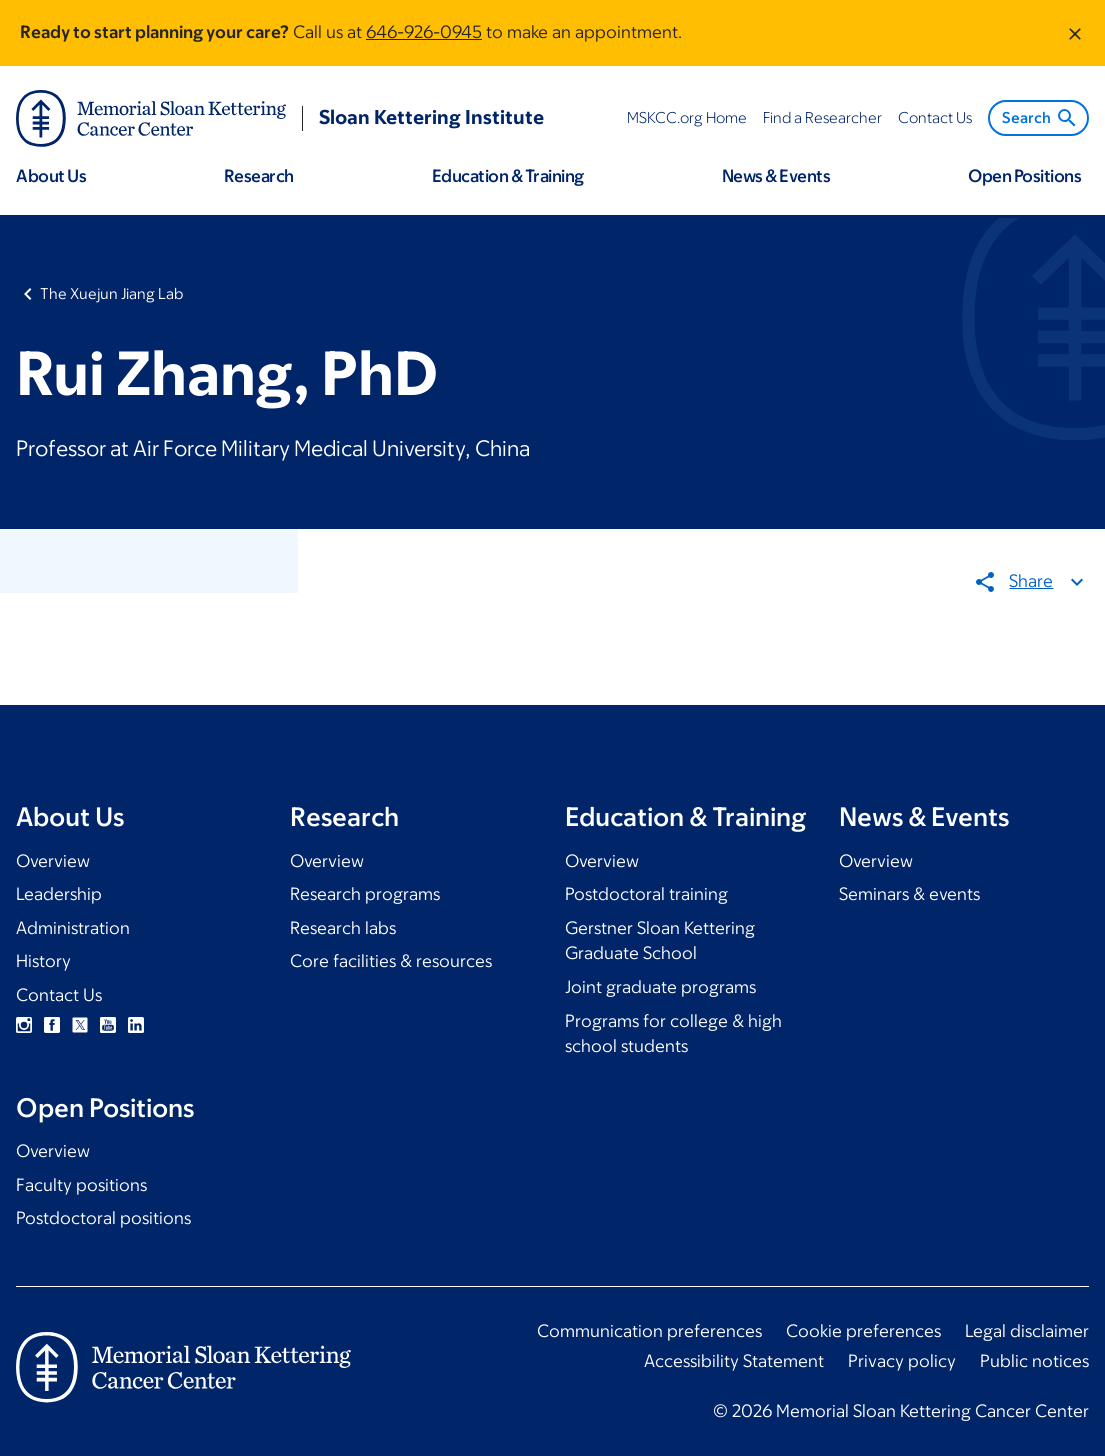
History (43, 961)
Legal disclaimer (1027, 1331)
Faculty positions (81, 1185)
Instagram (24, 1025)
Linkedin (136, 1025)
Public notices (1034, 1361)
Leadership (59, 894)
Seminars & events (909, 894)
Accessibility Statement (734, 1361)
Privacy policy (902, 1361)
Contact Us (59, 995)
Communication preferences (649, 1331)
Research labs (343, 928)
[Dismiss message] (1075, 33)
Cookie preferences (863, 1331)
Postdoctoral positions (103, 1218)
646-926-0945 (424, 32)
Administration (73, 928)
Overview (53, 861)
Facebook (52, 1025)
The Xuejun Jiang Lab (111, 293)
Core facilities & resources (391, 961)
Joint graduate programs (660, 987)
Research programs (365, 894)
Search (1040, 118)
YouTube (108, 1025)
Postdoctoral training (646, 894)
